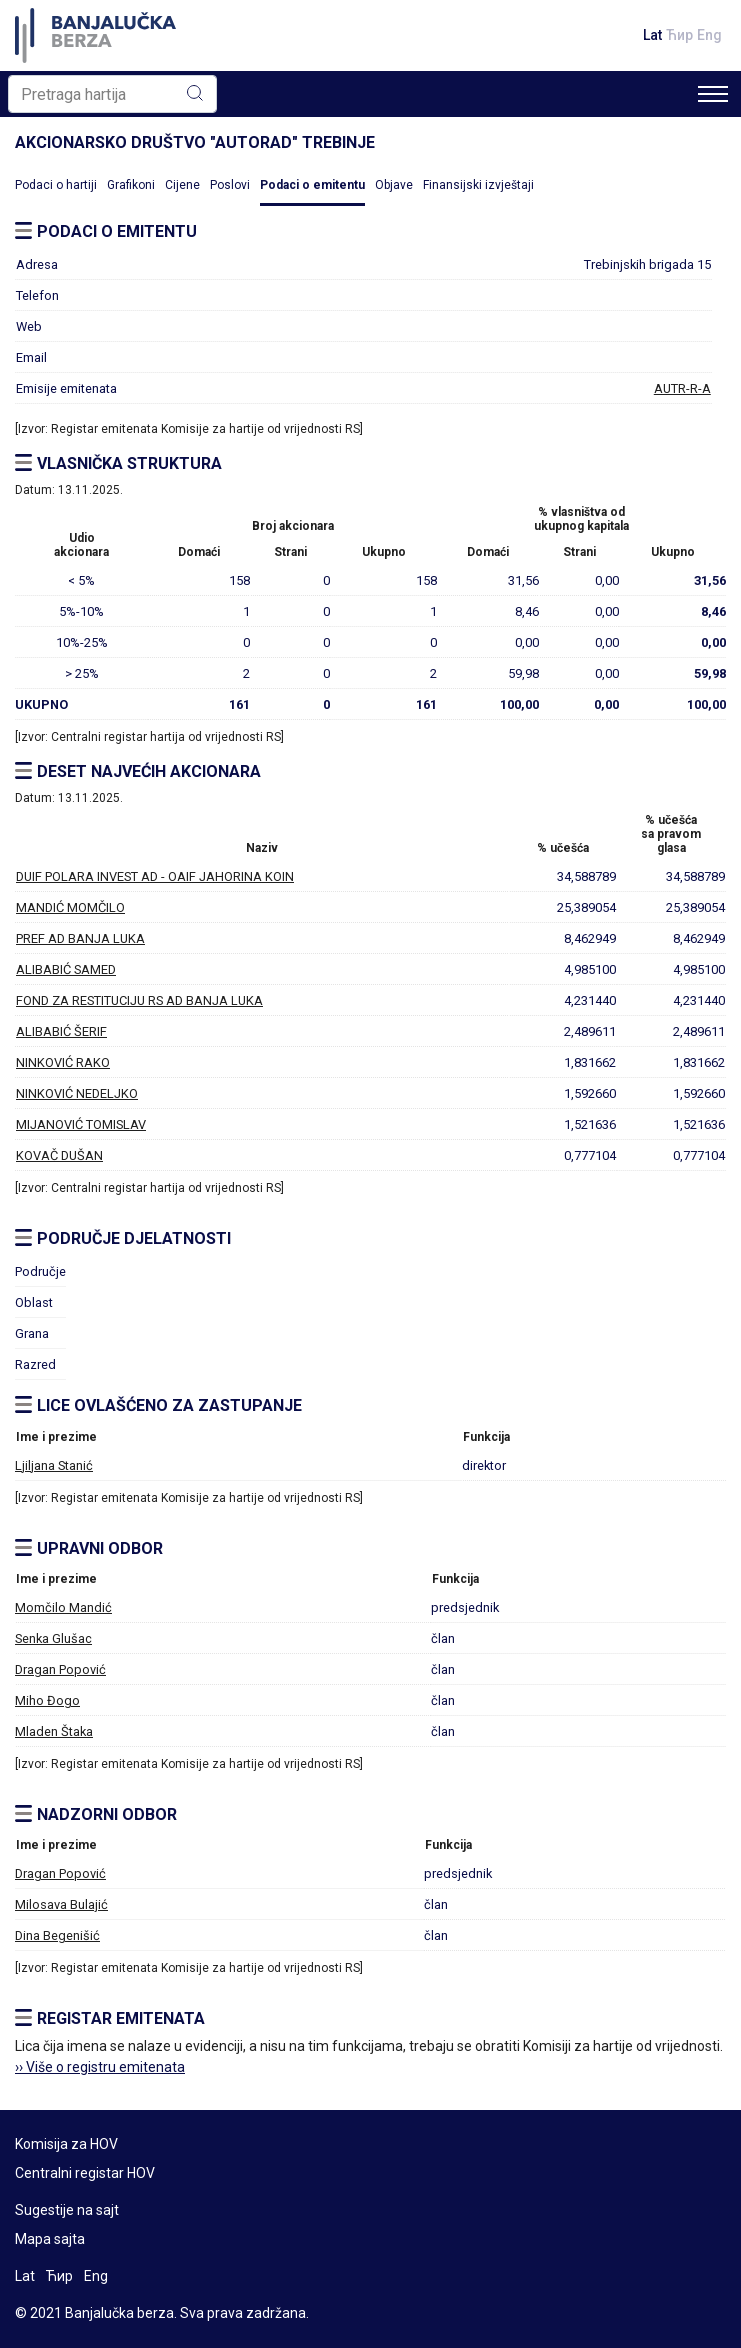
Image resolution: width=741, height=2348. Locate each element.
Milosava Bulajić (61, 1904)
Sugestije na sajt (67, 2210)
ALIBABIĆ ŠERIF (61, 1031)
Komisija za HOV (66, 2144)
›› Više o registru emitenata (100, 2067)
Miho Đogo (47, 1700)
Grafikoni (131, 185)
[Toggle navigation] (713, 94)
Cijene (182, 185)
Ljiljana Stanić (54, 1465)
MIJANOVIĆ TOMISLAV (81, 1124)
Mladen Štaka (54, 1731)
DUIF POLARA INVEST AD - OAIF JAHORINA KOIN (155, 876)
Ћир (679, 35)
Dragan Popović (60, 1669)
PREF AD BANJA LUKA (80, 938)
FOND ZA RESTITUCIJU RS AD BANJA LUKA (139, 1000)
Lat (652, 35)
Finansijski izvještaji (478, 185)
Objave (394, 185)
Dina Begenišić (57, 1935)
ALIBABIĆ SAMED (66, 969)
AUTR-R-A (682, 388)
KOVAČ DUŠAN (59, 1155)
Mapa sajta (50, 2239)
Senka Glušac (53, 1638)
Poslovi (230, 185)
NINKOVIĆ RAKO (63, 1062)
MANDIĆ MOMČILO (70, 907)
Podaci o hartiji (56, 185)
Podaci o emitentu (312, 185)
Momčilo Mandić (63, 1607)
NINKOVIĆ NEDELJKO (77, 1093)
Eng (709, 35)
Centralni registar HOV (85, 2173)
